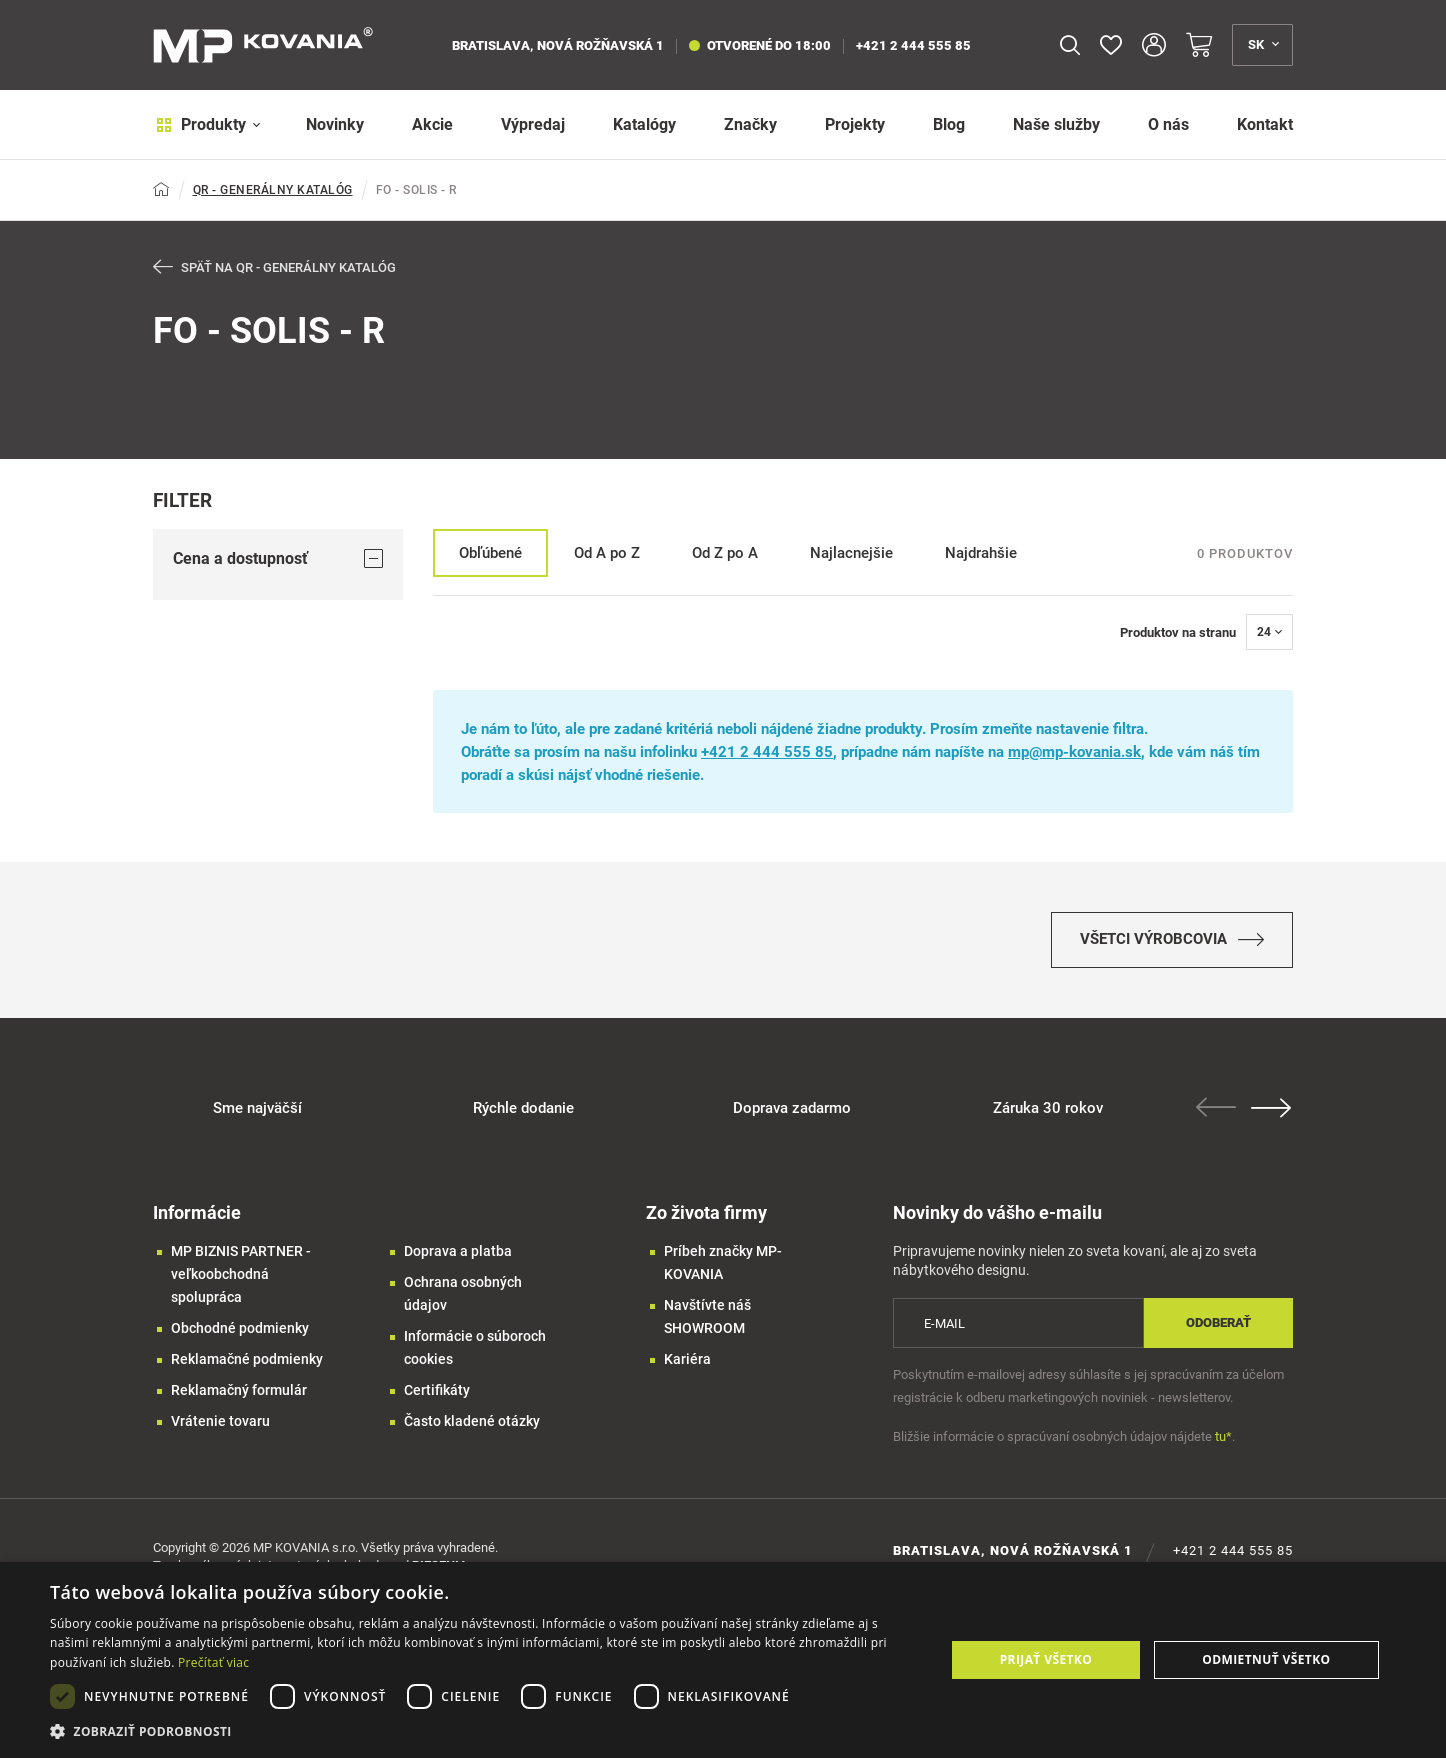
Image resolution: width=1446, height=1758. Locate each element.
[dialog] (723, 1660)
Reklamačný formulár (239, 1395)
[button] (484, 1731)
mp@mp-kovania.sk (1074, 753)
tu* (1223, 1441)
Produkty (205, 124)
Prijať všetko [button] (1046, 1659)
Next (1273, 1113)
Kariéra (687, 1364)
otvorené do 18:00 (760, 45)
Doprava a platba (458, 1256)
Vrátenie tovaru (220, 1426)
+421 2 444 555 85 (913, 45)
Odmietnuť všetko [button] (1266, 1659)
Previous (1218, 1112)
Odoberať (1218, 1327)
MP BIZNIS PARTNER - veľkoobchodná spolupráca (241, 1279)
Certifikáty (437, 1395)
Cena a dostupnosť (278, 558)
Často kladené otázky (472, 1426)
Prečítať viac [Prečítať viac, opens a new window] (213, 1662)
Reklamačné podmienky (247, 1364)
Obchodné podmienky (240, 1333)
